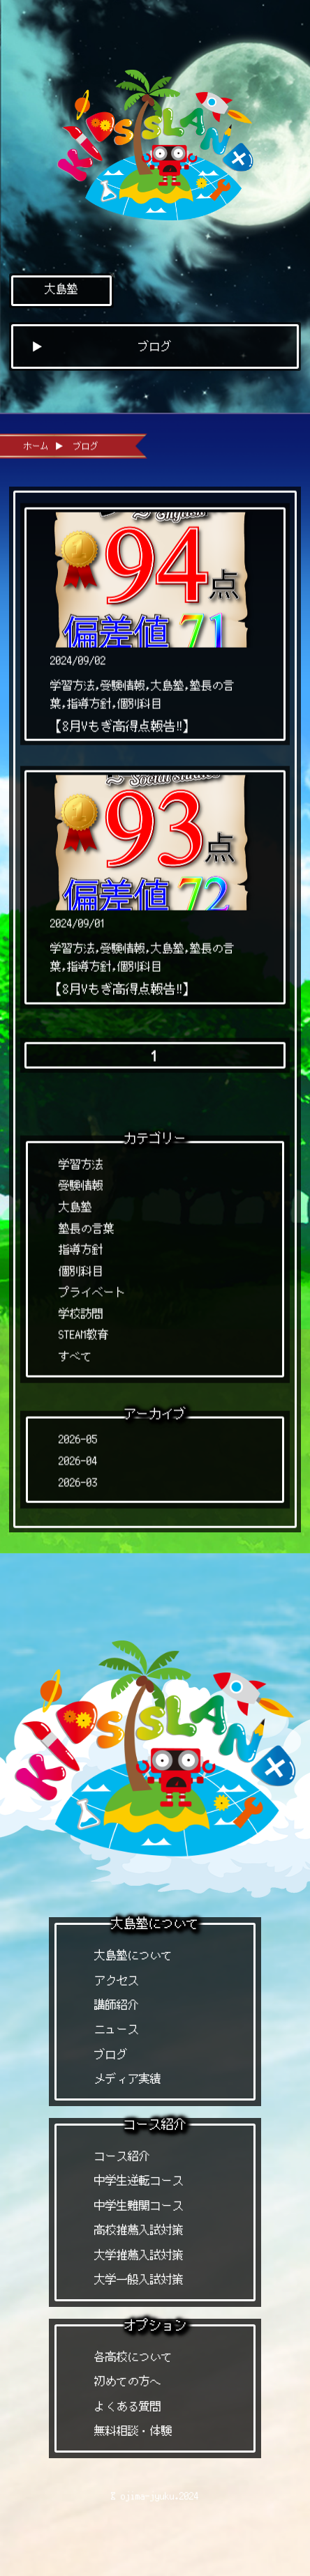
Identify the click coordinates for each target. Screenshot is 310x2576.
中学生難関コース (139, 2205)
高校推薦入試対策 (139, 2230)
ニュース (116, 2029)
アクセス (116, 1980)
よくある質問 (127, 2406)
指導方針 (81, 1244)
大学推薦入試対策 (139, 2255)
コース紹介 (122, 2156)
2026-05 (78, 1434)
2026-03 (78, 1477)
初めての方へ (127, 2381)
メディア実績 (127, 2079)
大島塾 (61, 289)
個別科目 (81, 1266)
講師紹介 (116, 2005)
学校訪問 (81, 1308)
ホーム (36, 440)
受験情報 (81, 1181)
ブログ (111, 2054)
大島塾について (133, 1955)
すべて (75, 1351)
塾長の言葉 (87, 1223)
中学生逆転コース (139, 2180)
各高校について (133, 2357)
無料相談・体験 (133, 2431)
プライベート (92, 1287)
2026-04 (78, 1455)
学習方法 (81, 1159)
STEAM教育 (84, 1330)
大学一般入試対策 (139, 2279)
